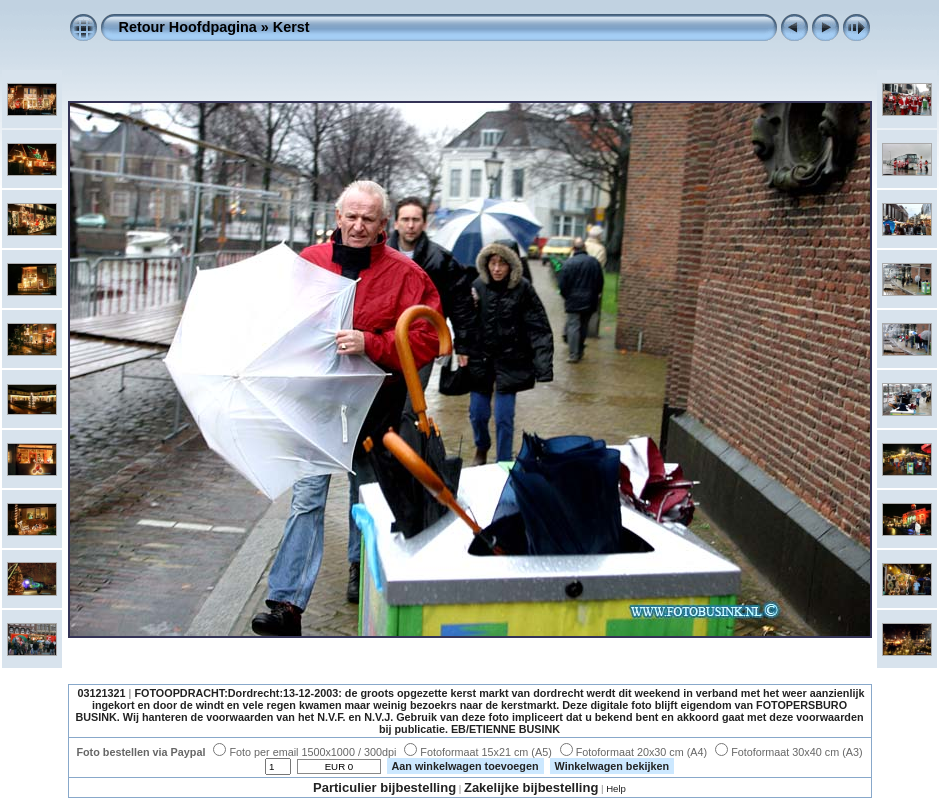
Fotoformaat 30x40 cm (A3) (788, 752)
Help (616, 788)
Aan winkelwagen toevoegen (465, 766)
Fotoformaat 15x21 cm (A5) (477, 752)
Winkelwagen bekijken (612, 766)
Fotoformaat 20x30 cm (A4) (633, 752)
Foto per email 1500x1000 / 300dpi (304, 752)
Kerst (291, 27)
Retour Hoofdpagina (188, 27)
